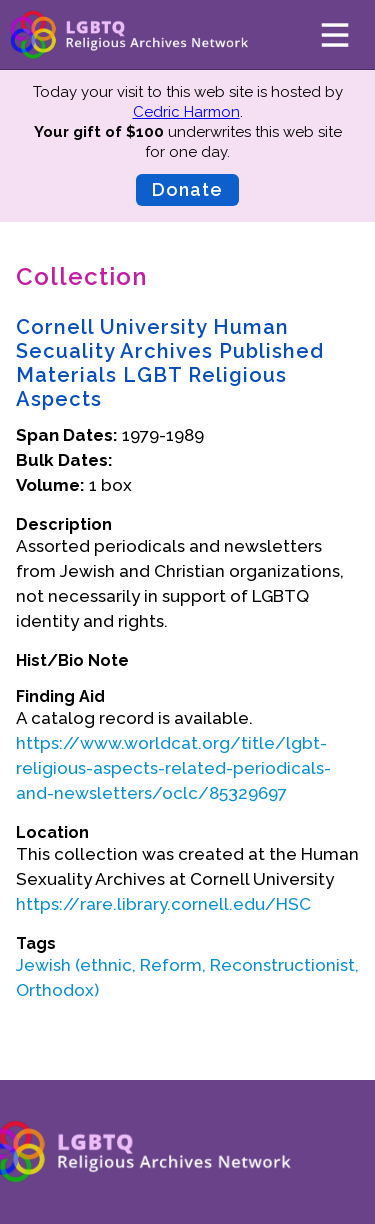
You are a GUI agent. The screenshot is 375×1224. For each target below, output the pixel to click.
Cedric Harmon (186, 112)
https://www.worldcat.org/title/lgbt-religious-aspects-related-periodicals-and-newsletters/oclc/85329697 (173, 768)
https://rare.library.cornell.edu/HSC (163, 904)
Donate (187, 189)
